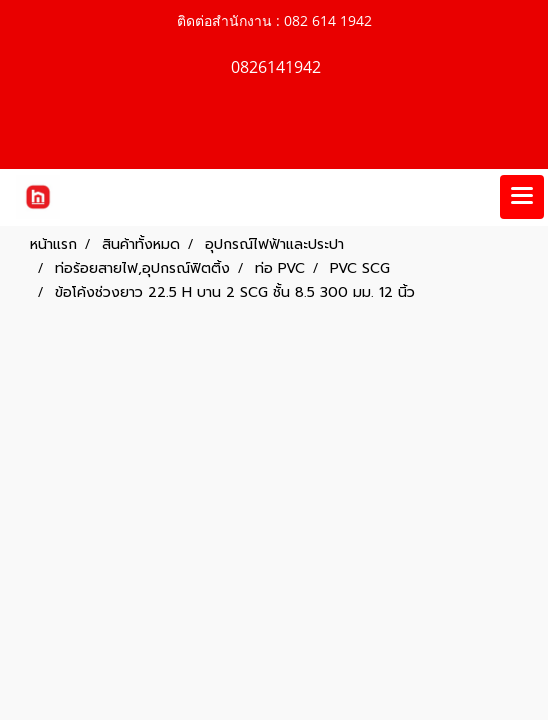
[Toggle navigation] (522, 197)
